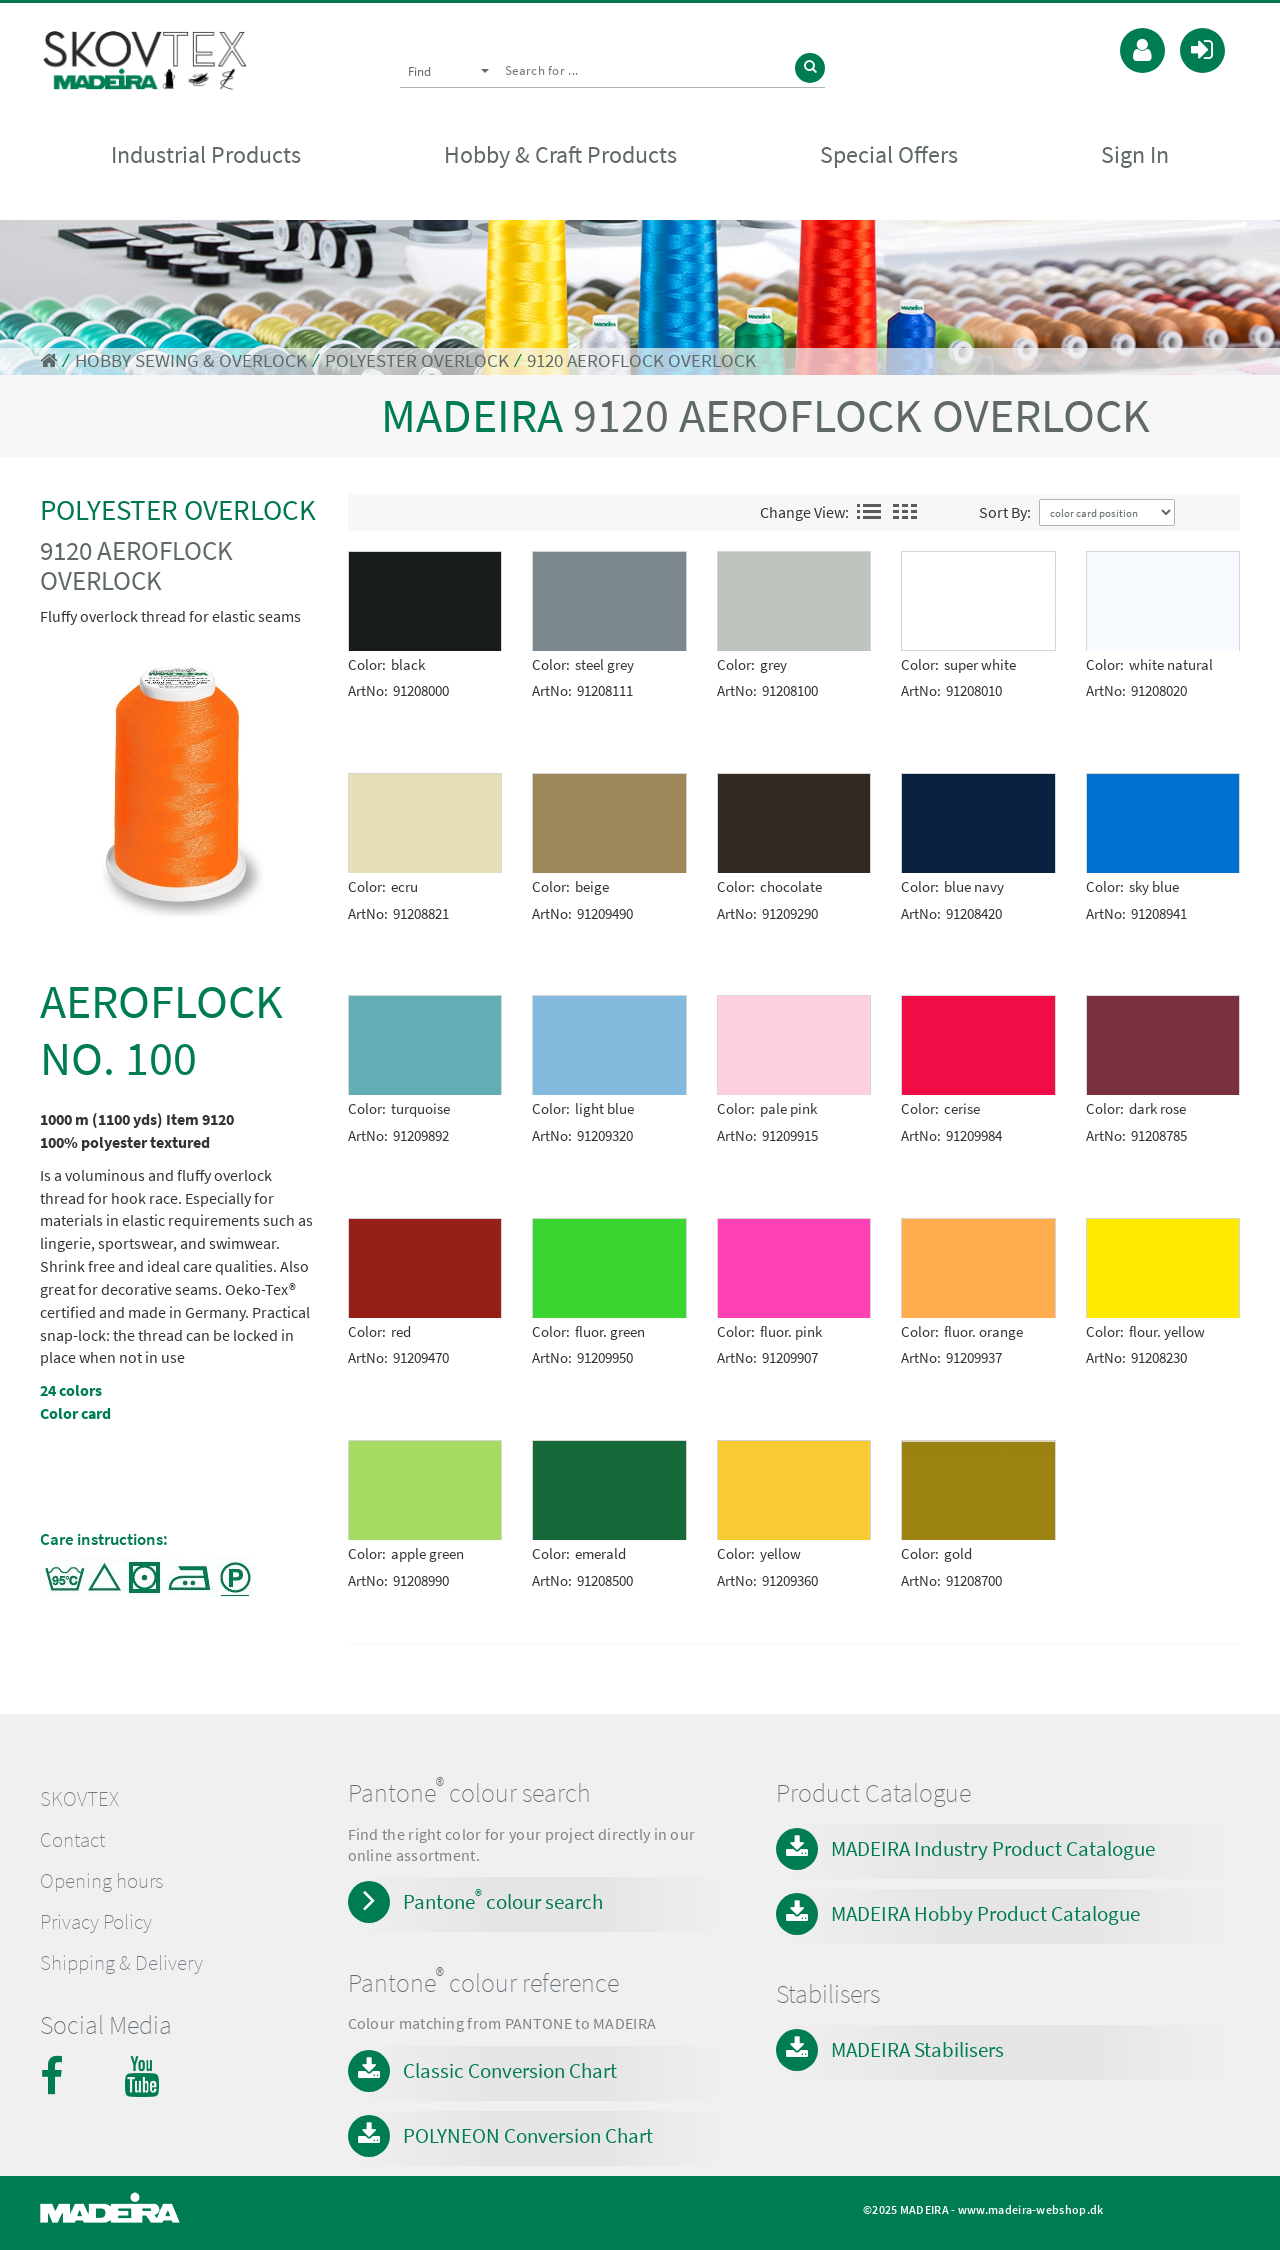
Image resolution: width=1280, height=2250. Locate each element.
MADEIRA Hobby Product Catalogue (985, 1913)
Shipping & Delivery (121, 1963)
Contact (72, 1840)
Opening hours (101, 1881)
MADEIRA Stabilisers (917, 2049)
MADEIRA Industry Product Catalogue (993, 1848)
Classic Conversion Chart (510, 2070)
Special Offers (889, 156)
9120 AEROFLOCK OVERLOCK (641, 360)
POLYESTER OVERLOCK (417, 360)
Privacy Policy (96, 1922)
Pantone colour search (503, 1900)
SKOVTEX (79, 1799)
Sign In (1135, 156)
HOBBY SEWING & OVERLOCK (191, 360)
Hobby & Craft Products (560, 156)
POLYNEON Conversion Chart (528, 2135)
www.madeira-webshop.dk (1031, 2209)
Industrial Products (206, 156)
